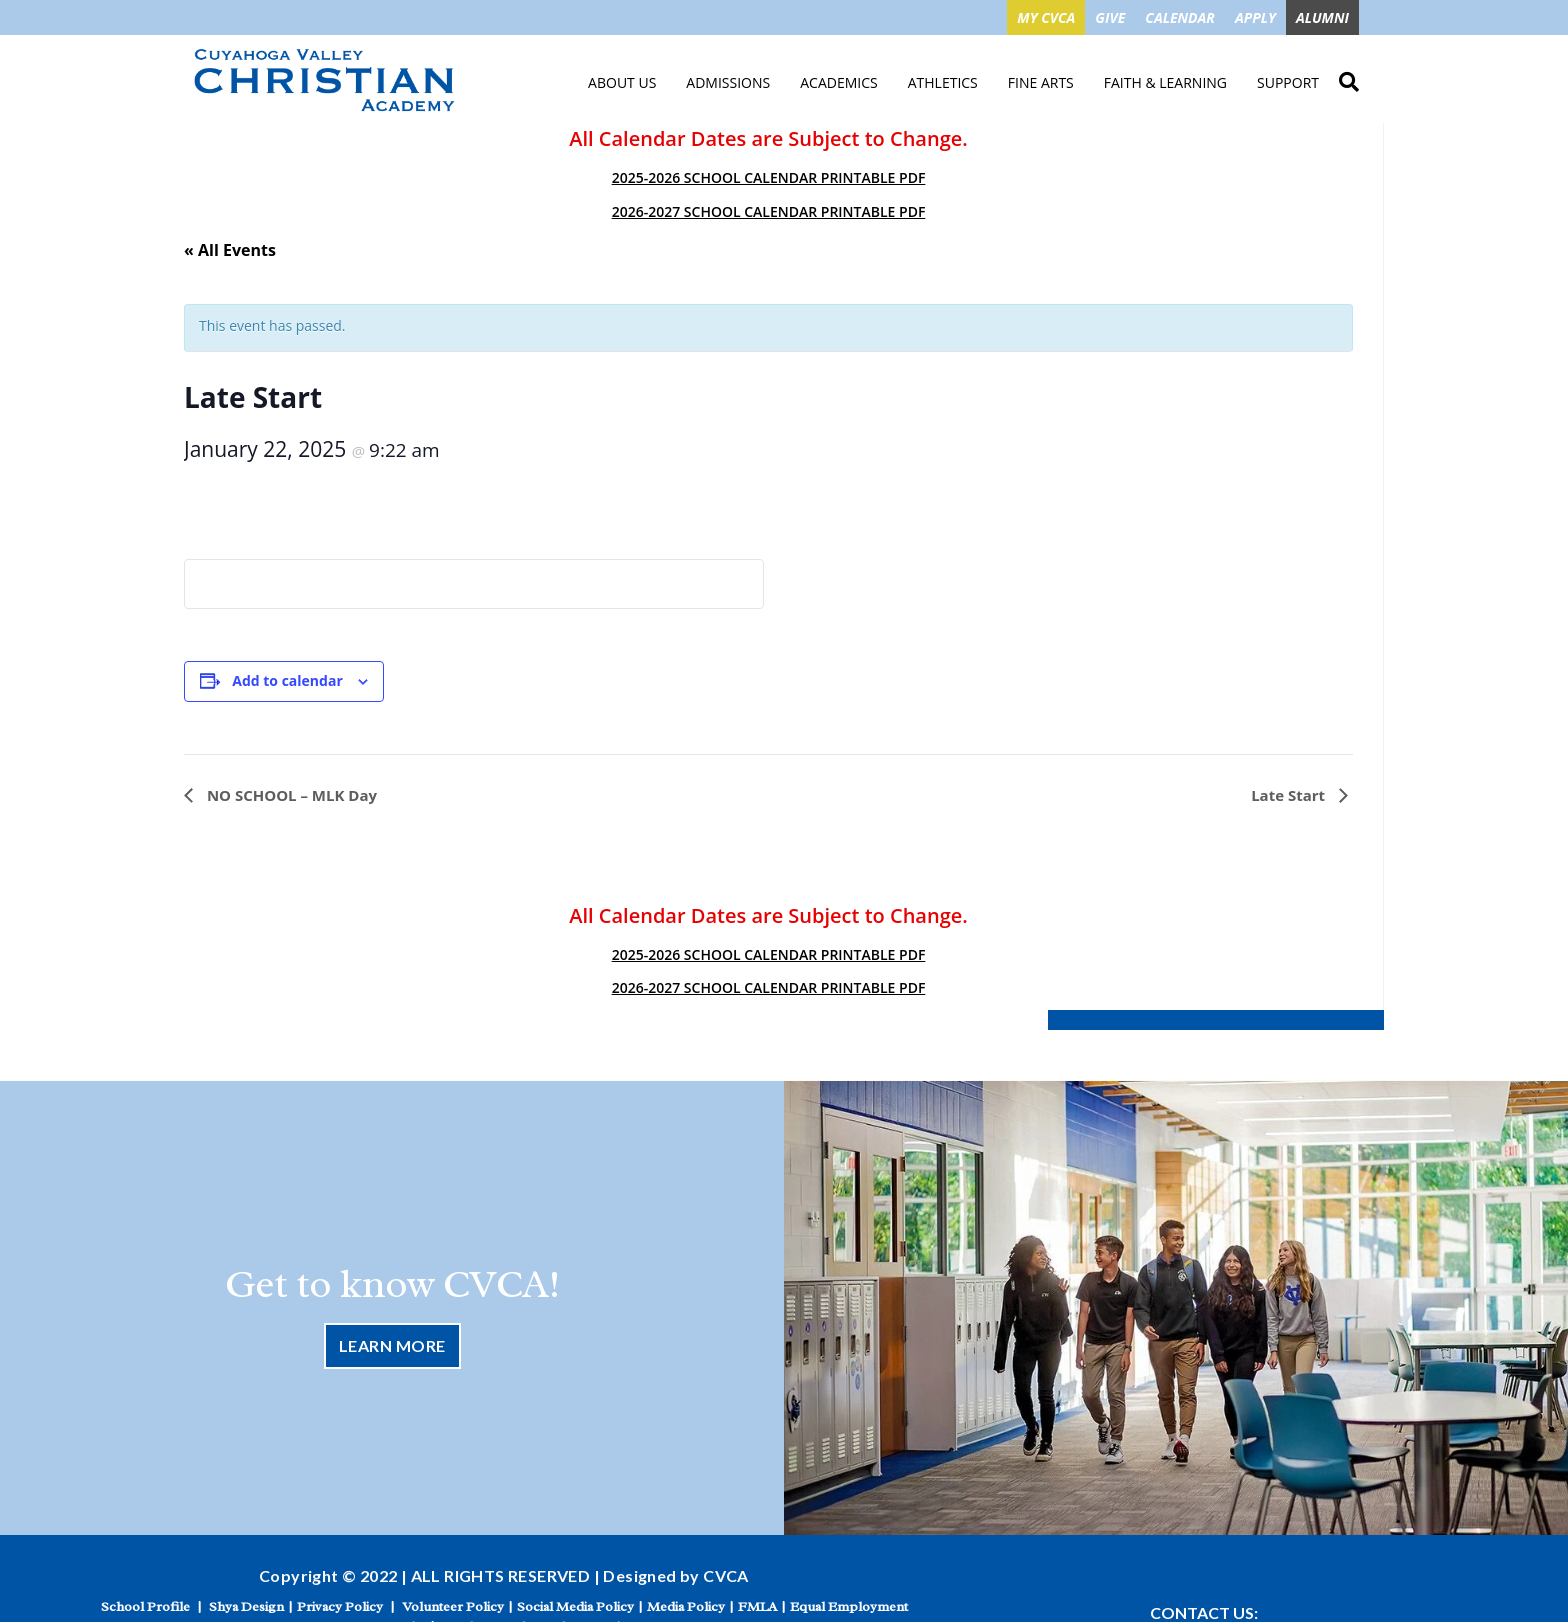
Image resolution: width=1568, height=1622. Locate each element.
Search (1349, 79)
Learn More (392, 1345)
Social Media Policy (575, 1606)
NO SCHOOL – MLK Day (290, 795)
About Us (622, 82)
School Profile (145, 1606)
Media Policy (686, 1606)
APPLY (1255, 17)
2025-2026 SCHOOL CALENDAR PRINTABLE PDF (769, 177)
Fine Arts (1041, 82)
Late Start (1290, 795)
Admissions (728, 82)
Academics (838, 82)
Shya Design (246, 1606)
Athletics (943, 82)
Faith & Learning (1165, 82)
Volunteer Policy (453, 1606)
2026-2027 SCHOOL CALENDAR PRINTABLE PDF (769, 211)
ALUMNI (1322, 17)
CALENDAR (1180, 17)
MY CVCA (1046, 17)
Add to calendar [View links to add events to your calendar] (287, 680)
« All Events (230, 250)
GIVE (1110, 17)
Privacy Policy (340, 1606)
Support (1288, 82)
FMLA (757, 1606)
